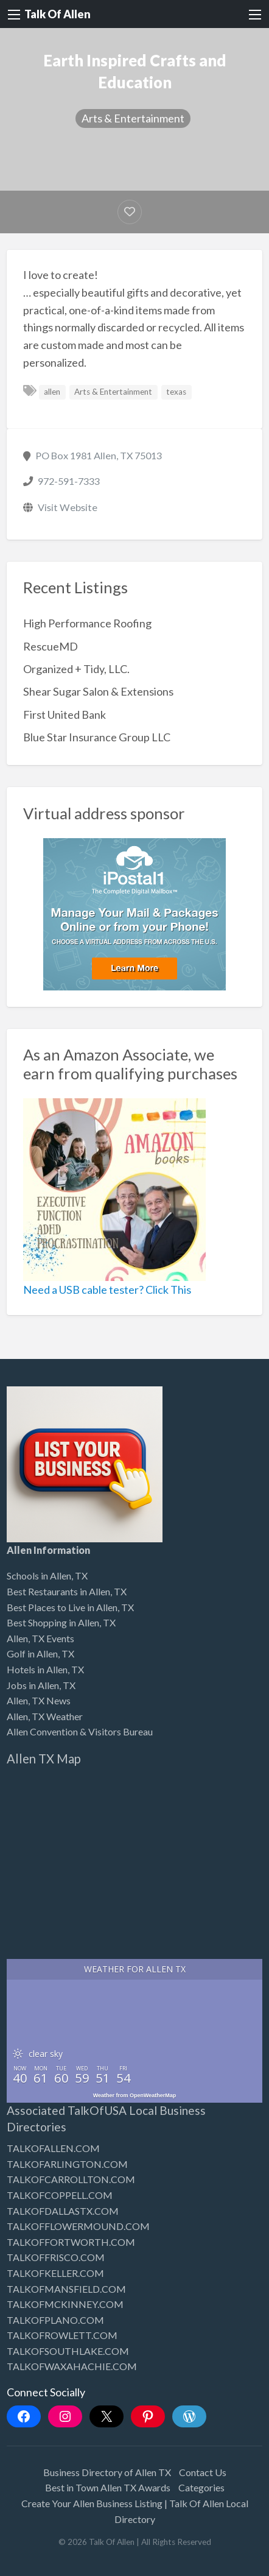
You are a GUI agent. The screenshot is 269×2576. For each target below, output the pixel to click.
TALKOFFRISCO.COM (56, 2257)
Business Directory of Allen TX (107, 2472)
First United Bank (64, 714)
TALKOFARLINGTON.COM (67, 2164)
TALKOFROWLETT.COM (62, 2335)
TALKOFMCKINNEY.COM (65, 2304)
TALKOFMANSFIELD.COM (66, 2289)
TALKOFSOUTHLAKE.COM (68, 2351)
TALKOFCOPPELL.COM (60, 2195)
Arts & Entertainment (133, 118)
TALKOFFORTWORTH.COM (71, 2242)
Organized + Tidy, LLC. (76, 669)
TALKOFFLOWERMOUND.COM (78, 2226)
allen (52, 392)
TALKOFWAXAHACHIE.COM (72, 2366)
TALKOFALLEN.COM (53, 2148)
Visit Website (67, 507)
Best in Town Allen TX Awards (107, 2487)
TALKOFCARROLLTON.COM (71, 2179)
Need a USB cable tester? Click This (107, 1289)
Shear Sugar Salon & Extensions (98, 691)
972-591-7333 (69, 481)
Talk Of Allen (57, 14)
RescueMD (50, 646)
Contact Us (202, 2472)
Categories (201, 2487)
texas (176, 392)
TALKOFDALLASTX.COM (63, 2211)
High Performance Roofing (87, 623)
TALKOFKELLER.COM (55, 2273)
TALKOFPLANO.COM (55, 2320)
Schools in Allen (39, 1575)
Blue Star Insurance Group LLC (96, 737)
